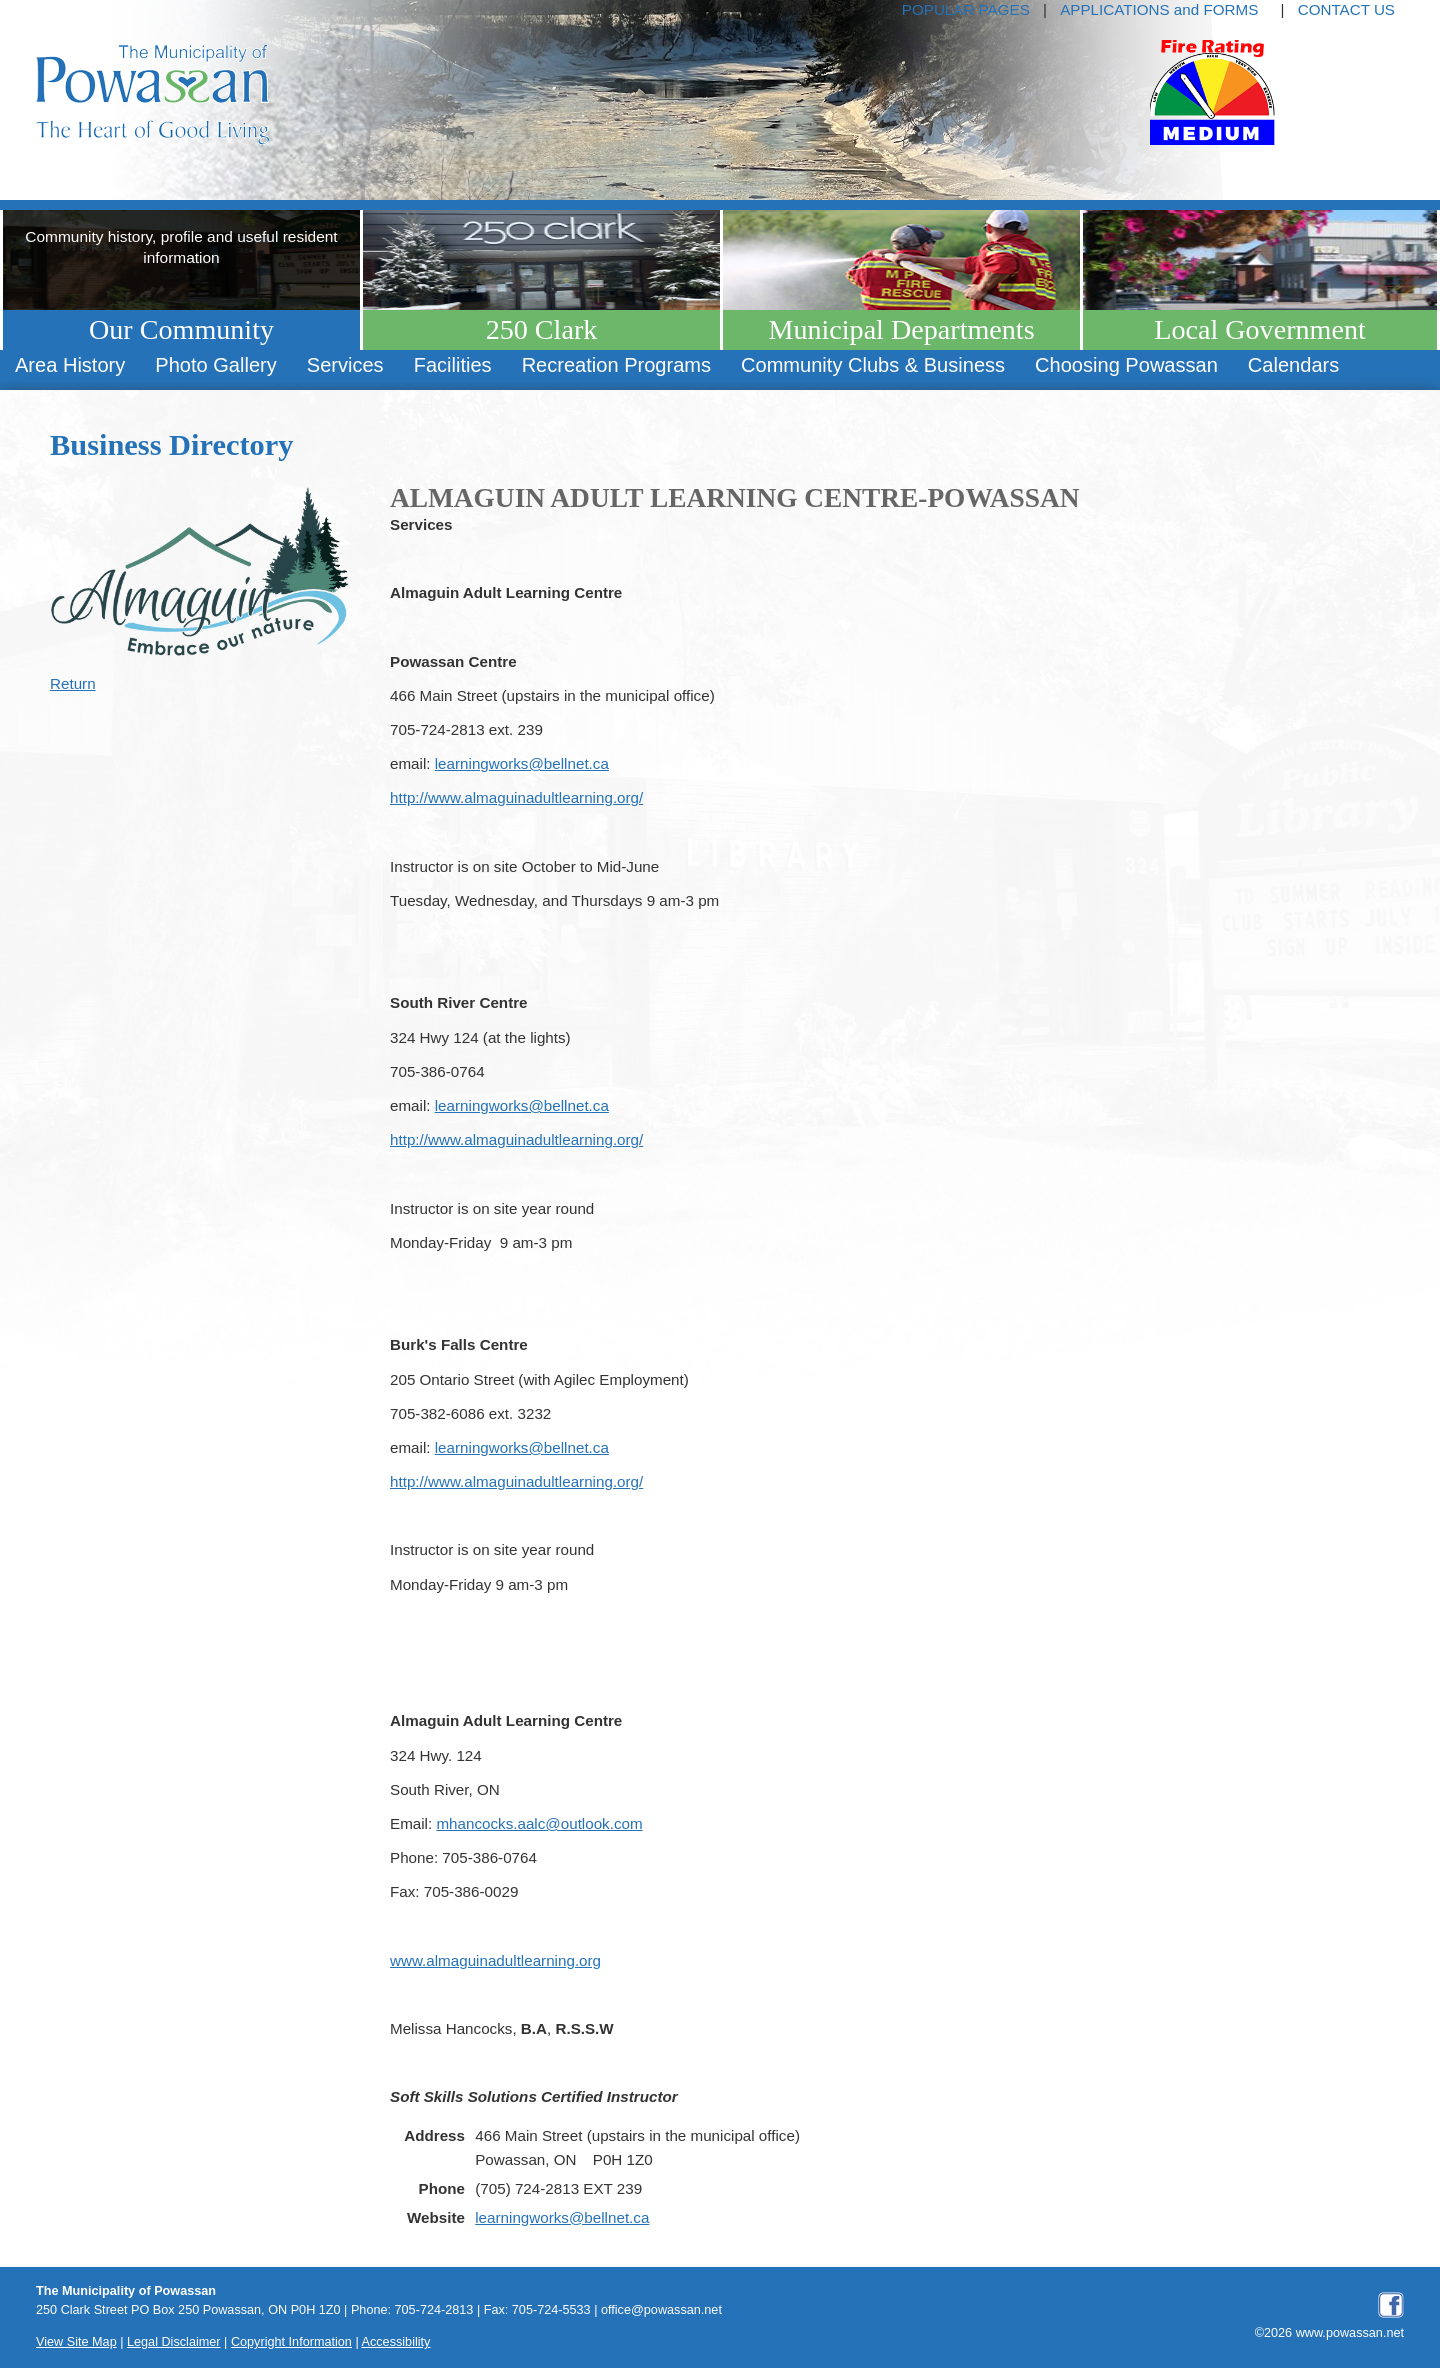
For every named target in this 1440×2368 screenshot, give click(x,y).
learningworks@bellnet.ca (522, 763)
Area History (70, 365)
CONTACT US (1346, 9)
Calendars (1293, 365)
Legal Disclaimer (174, 2342)
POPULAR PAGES (966, 9)
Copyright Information (291, 2342)
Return (73, 683)
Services (345, 365)
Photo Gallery (215, 365)
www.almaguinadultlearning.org (495, 1960)
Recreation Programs (616, 365)
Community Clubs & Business (873, 365)
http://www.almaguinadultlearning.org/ (516, 797)
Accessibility (396, 2342)
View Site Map (76, 2342)
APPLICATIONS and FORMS (1159, 9)
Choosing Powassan (1126, 365)
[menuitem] (70, 365)
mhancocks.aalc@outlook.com (539, 1823)
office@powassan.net (661, 2310)
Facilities (453, 365)
